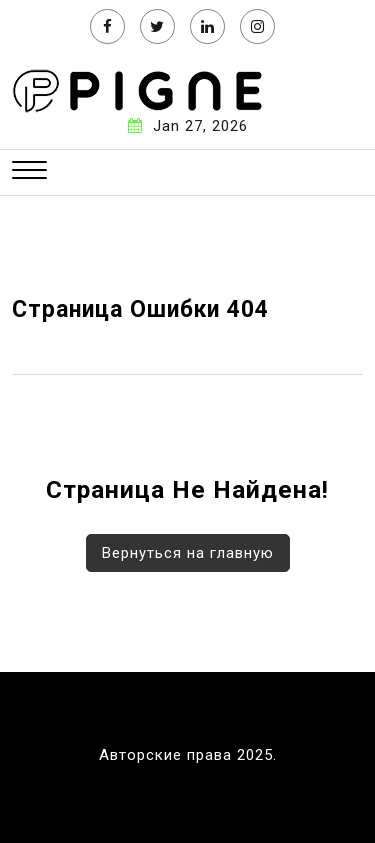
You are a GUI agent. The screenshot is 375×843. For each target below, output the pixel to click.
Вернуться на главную (188, 553)
